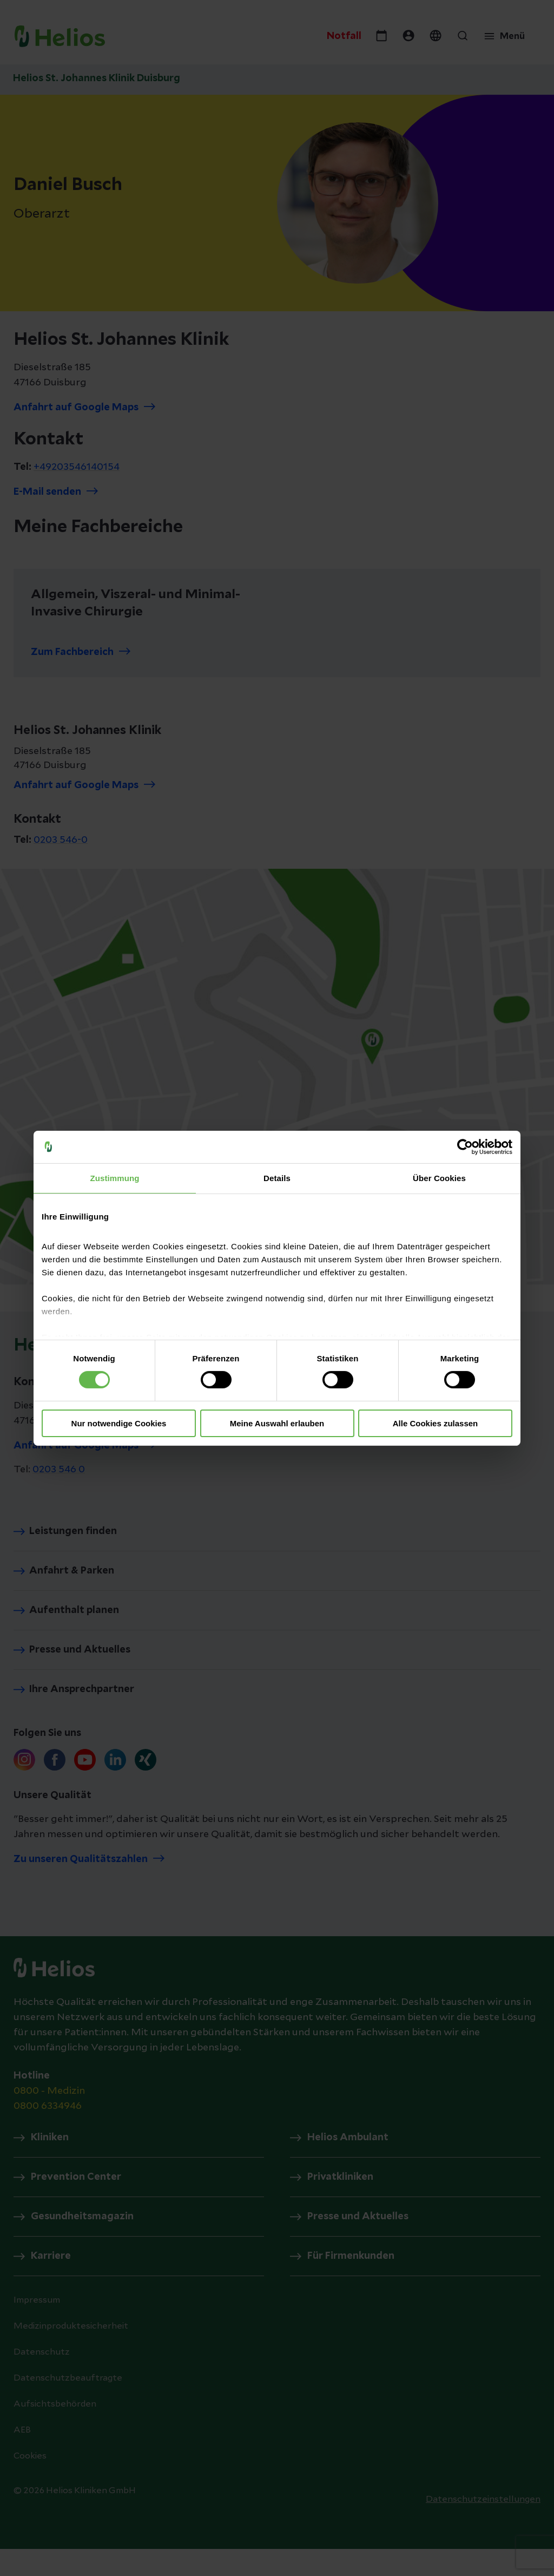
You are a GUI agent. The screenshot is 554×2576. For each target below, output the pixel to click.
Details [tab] (277, 1177)
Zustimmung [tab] (115, 1177)
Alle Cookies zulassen (435, 1423)
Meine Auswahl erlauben (277, 1423)
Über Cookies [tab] (439, 1177)
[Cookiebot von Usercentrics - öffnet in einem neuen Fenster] (465, 1146)
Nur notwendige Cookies (119, 1423)
